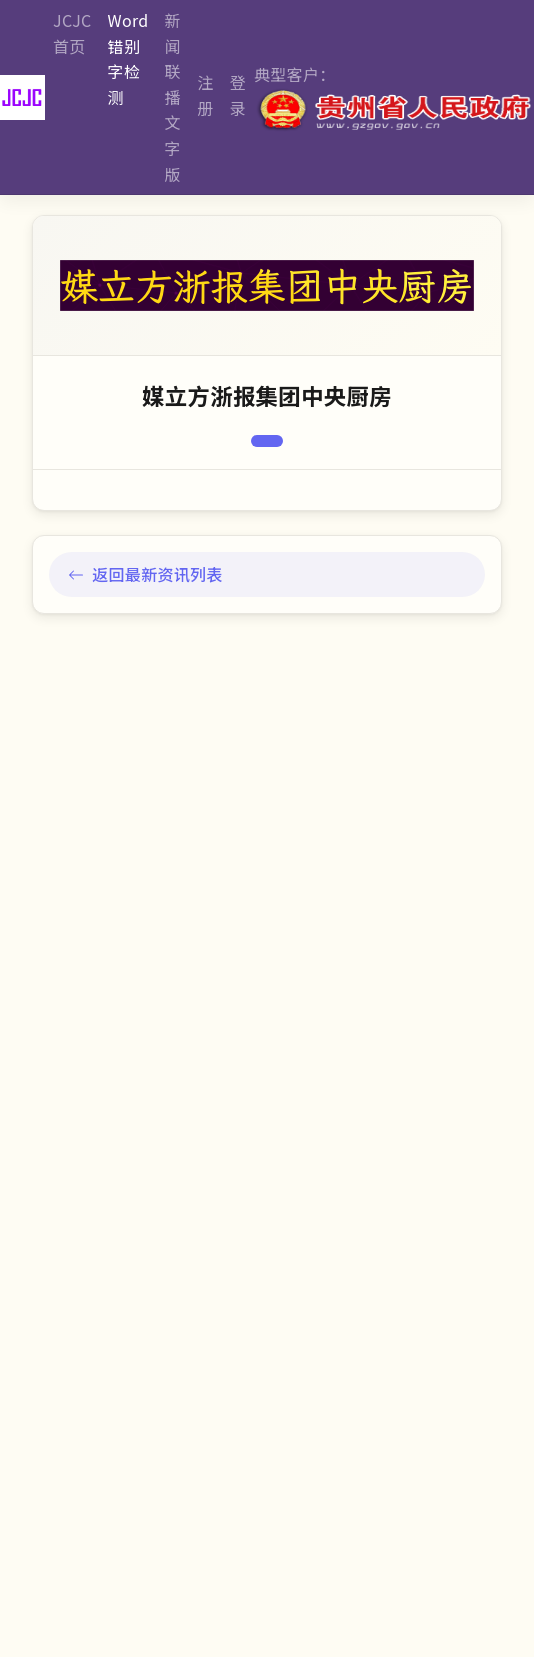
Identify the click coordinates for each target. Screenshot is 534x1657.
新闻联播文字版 (173, 97)
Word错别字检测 (128, 58)
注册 (205, 95)
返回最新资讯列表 (145, 574)
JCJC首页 (72, 33)
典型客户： (394, 97)
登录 (238, 95)
